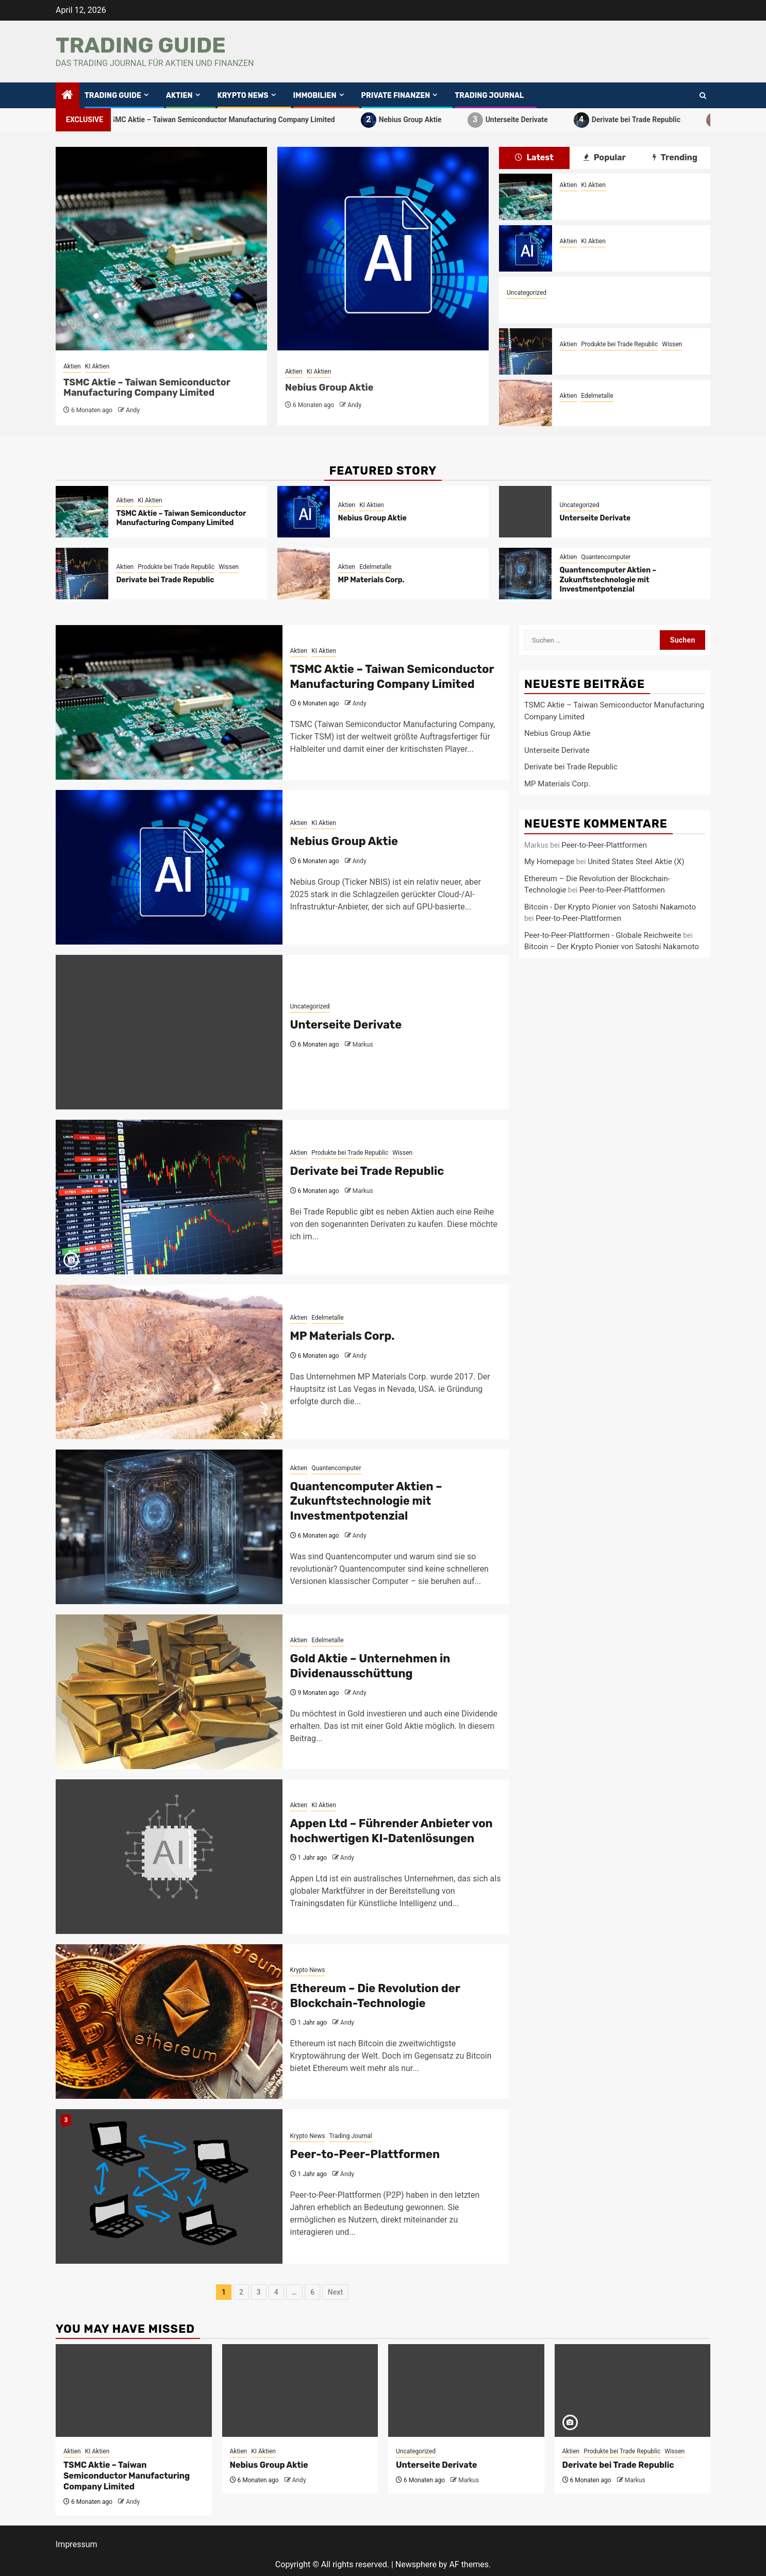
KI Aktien (97, 366)
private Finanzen (395, 95)
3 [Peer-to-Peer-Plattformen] (66, 2120)
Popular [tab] (605, 157)
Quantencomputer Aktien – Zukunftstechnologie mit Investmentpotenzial (607, 579)
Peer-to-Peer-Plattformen (365, 2154)
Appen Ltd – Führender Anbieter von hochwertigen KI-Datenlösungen (391, 1830)
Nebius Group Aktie (417, 120)
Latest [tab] (534, 157)
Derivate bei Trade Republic (643, 120)
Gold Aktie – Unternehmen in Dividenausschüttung (370, 1666)
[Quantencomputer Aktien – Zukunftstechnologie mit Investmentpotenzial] (525, 573)
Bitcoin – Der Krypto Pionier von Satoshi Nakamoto (611, 946)
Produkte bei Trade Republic (619, 344)
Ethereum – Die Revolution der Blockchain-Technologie (375, 1995)
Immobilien (315, 95)
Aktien (179, 95)
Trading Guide (141, 45)
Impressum (76, 2544)
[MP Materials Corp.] (525, 403)
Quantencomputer (605, 557)
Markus (363, 1044)
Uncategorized (526, 292)
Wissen (672, 344)
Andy (133, 410)
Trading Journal (489, 95)
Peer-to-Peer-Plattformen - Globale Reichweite (602, 935)
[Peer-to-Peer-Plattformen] (169, 2186)
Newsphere (416, 2564)
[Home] (67, 96)
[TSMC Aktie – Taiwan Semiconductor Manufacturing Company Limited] (525, 197)
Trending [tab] (675, 157)
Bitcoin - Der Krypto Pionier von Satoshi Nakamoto (610, 907)
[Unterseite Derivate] (525, 511)
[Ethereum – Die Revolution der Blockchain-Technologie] (169, 2021)
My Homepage (549, 861)
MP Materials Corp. (593, 409)
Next (335, 2292)
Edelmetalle (597, 395)
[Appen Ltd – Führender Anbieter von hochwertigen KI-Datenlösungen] (169, 1856)
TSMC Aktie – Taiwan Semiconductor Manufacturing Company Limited (228, 120)
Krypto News (243, 95)
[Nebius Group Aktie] (525, 248)
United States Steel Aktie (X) (636, 861)
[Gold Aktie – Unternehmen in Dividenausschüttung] (169, 1691)
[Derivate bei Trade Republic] (525, 351)
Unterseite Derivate (524, 120)
